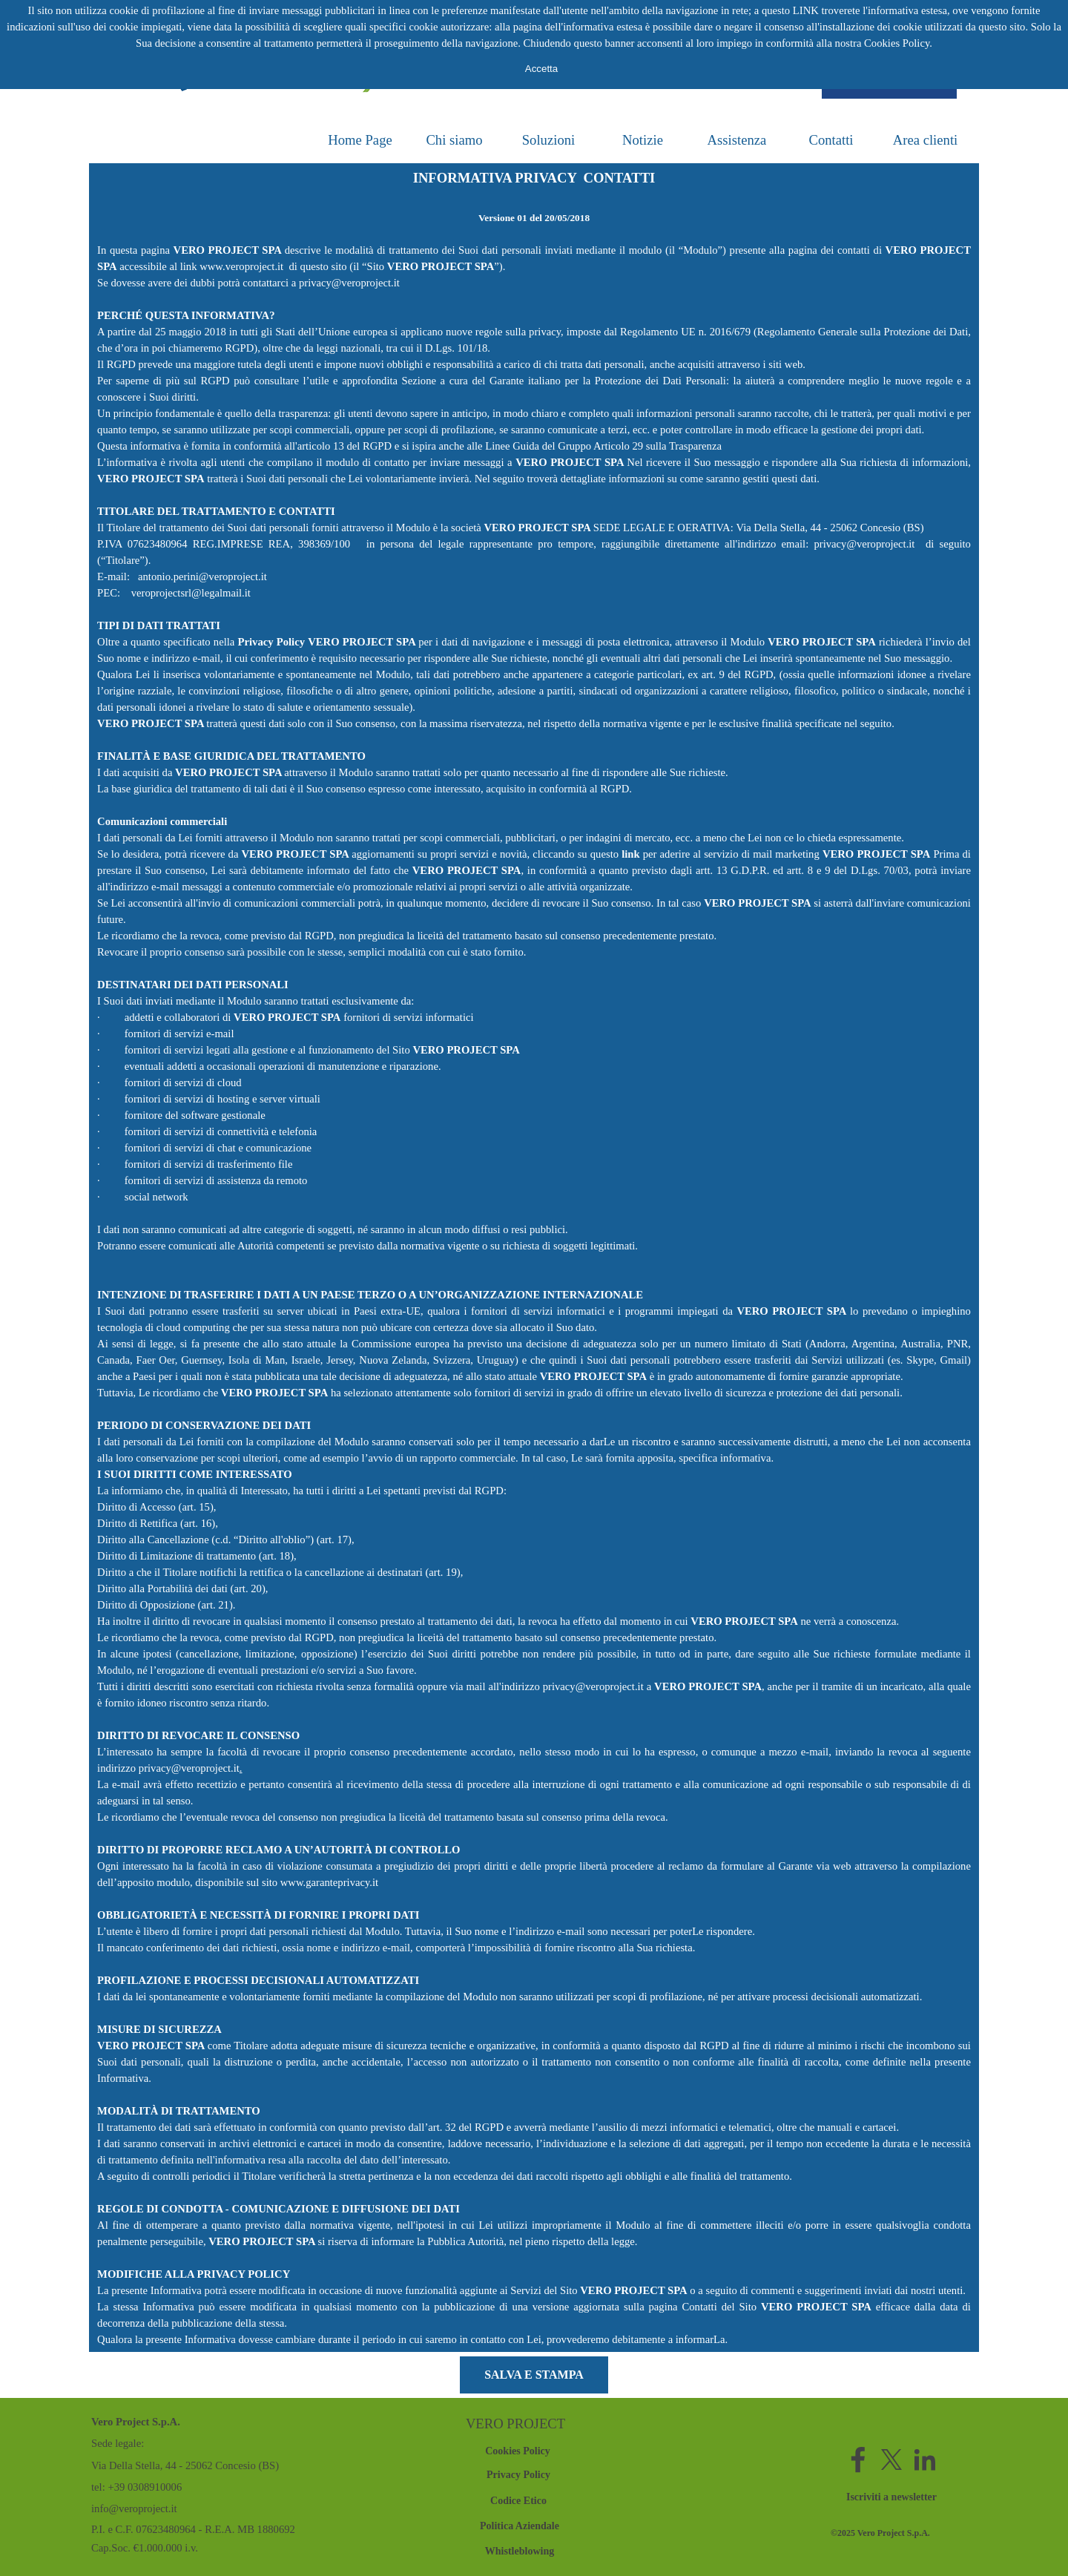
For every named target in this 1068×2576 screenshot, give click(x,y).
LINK (806, 10)
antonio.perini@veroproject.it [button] (201, 576)
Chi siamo (454, 140)
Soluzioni (549, 140)
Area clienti (925, 140)
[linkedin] (925, 2459)
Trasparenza (695, 446)
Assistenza (737, 140)
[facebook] (858, 2459)
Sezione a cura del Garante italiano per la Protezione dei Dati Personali (564, 381)
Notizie (642, 140)
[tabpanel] (534, 1257)
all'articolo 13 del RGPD (338, 446)
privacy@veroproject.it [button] (349, 283)
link (630, 854)
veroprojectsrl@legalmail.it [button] (191, 593)
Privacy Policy (271, 642)
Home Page (360, 140)
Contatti (830, 140)
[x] (891, 2459)
